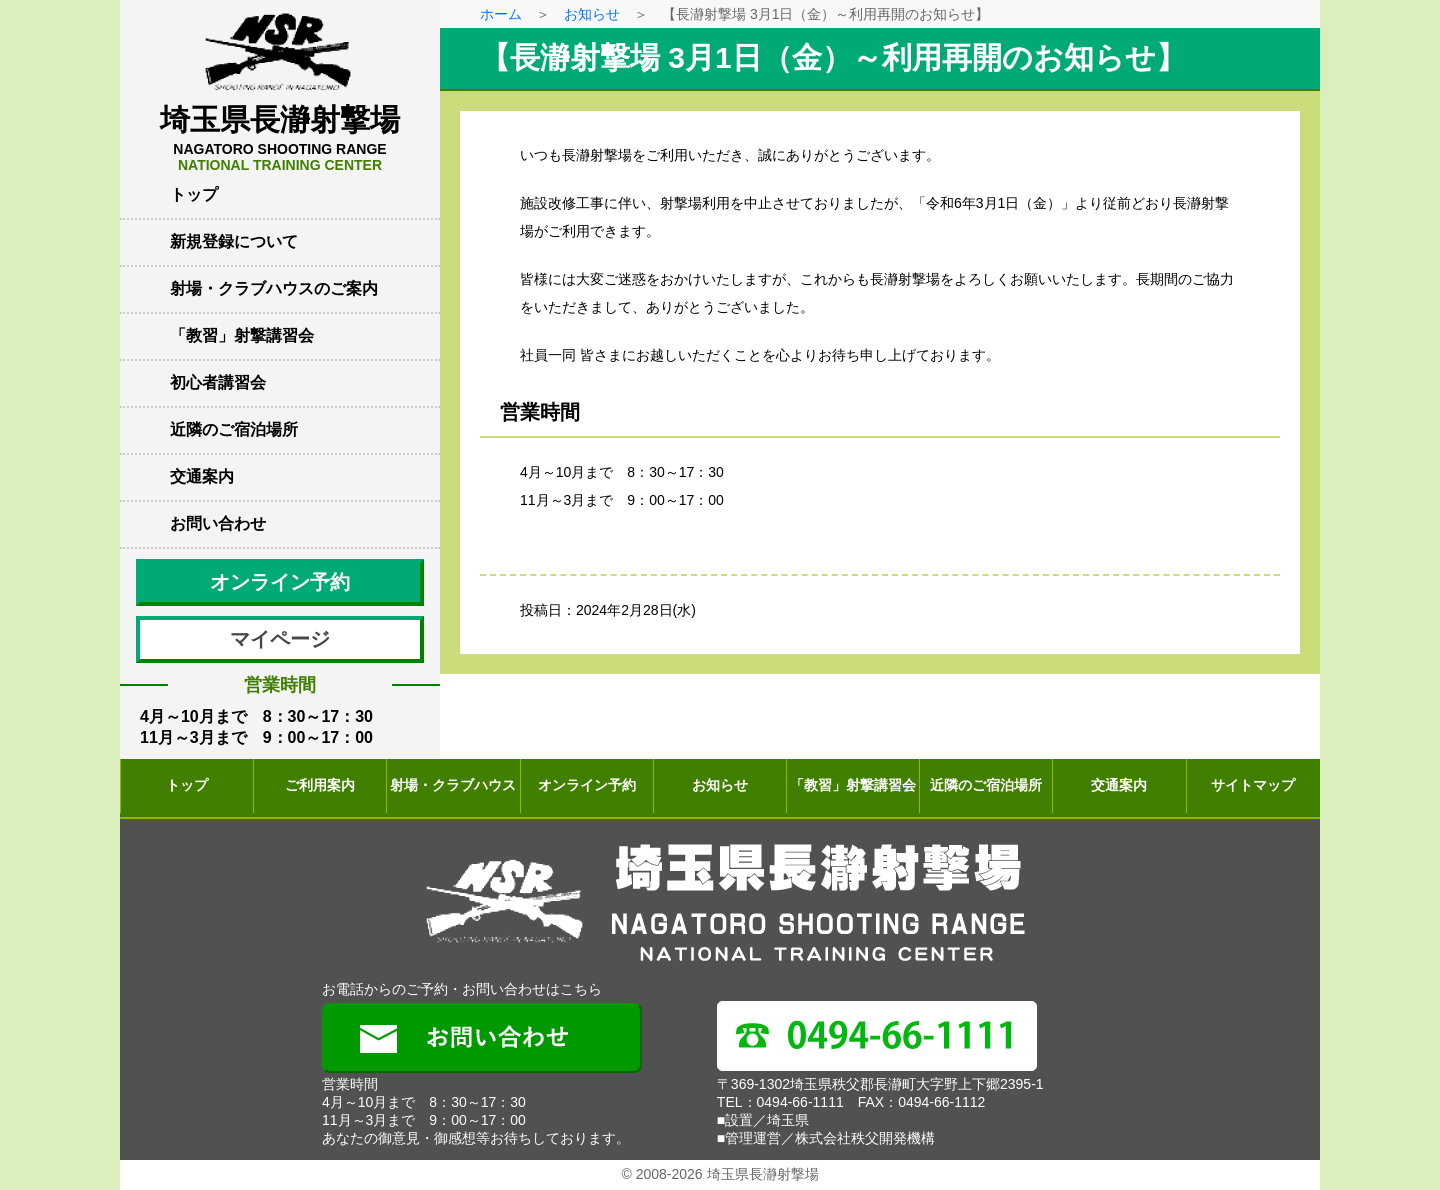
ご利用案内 (320, 785)
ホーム (501, 14)
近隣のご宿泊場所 (234, 429)
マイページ (280, 639)
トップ (194, 194)
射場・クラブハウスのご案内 (274, 288)
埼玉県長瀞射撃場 (280, 138)
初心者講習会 (218, 382)
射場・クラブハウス (453, 785)
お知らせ (592, 14)
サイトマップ (1253, 785)
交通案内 (202, 476)
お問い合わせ (218, 523)
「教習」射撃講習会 (242, 335)
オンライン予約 (280, 582)
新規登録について (234, 241)
